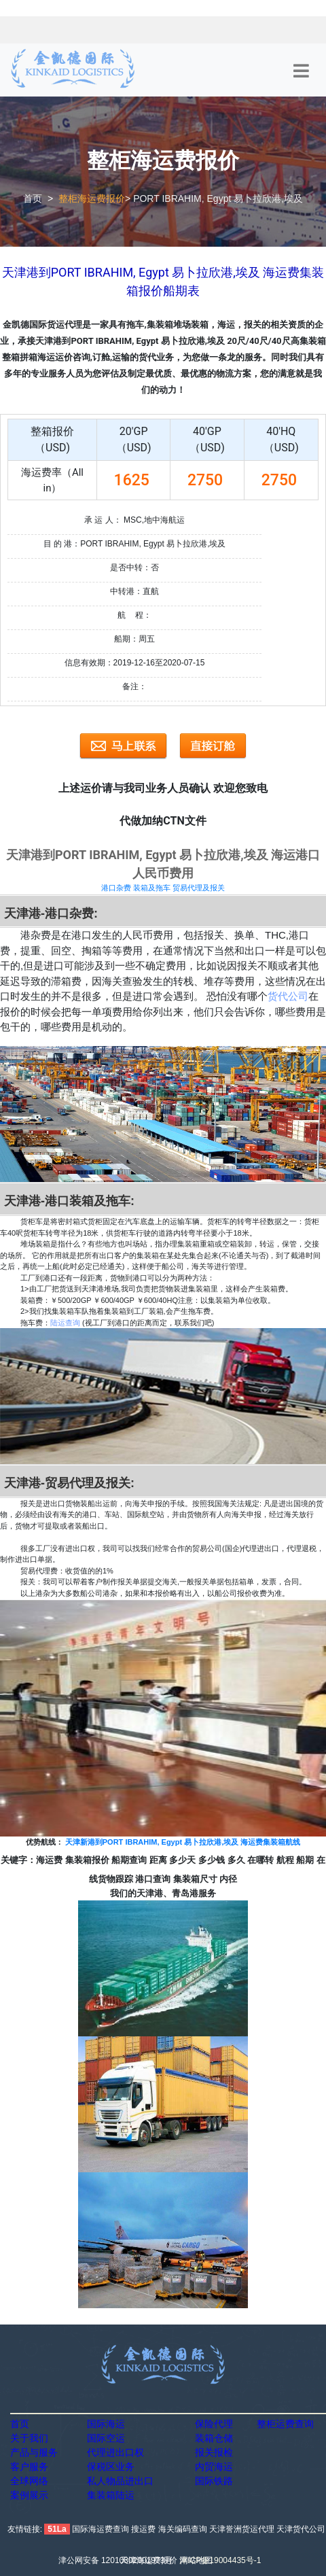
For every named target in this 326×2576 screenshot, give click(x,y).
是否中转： (130, 567)
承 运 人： (103, 520)
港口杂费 (116, 888)
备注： (134, 686)
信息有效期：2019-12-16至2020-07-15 (135, 662)
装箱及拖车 (151, 888)
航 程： (134, 615)
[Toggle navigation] (301, 71)
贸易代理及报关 (199, 888)
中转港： (126, 591)
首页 (32, 198)
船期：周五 (134, 639)
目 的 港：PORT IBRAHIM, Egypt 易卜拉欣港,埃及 (134, 544)
